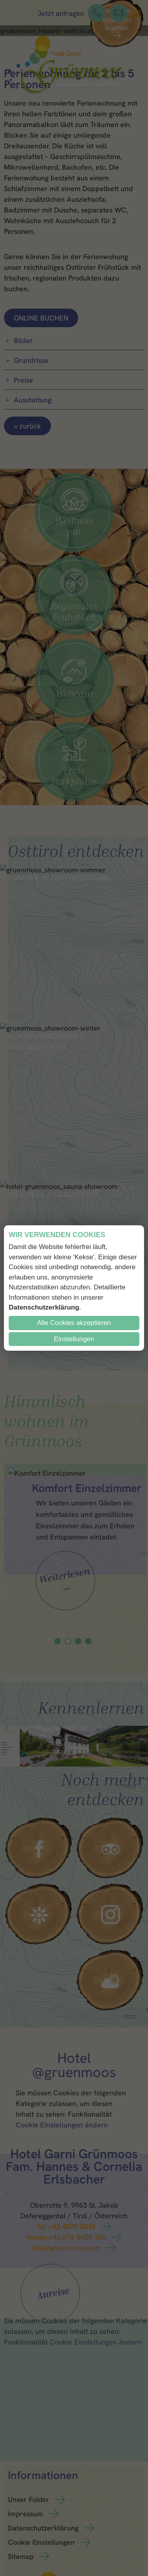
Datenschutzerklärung (44, 1307)
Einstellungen (74, 1339)
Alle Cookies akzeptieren (74, 1323)
